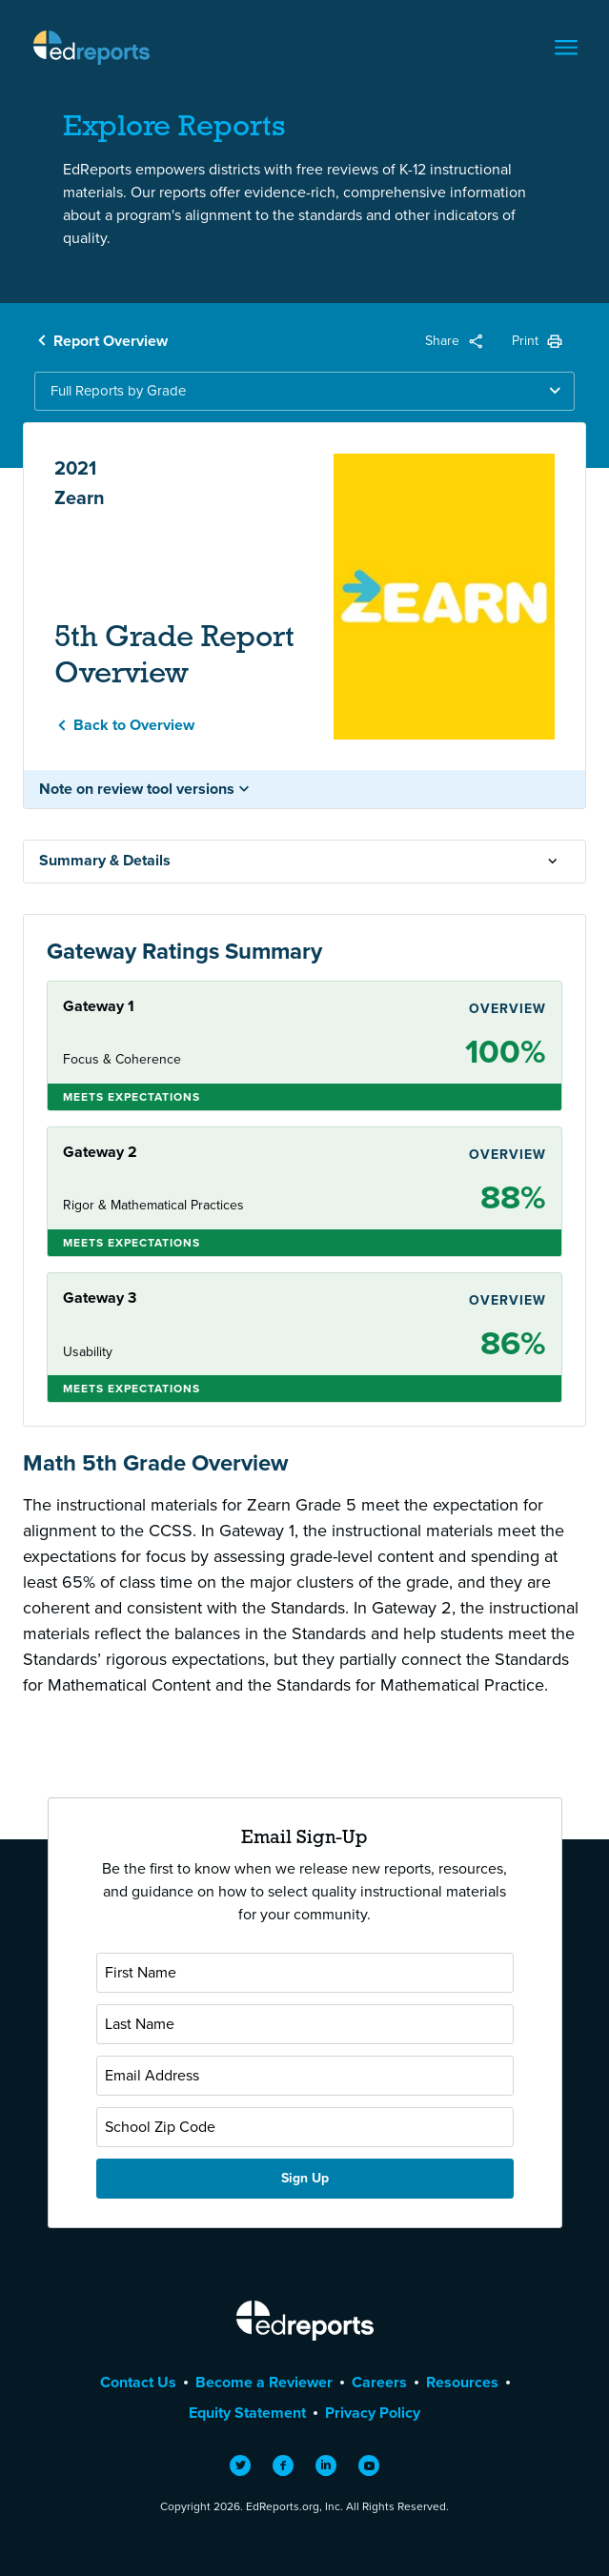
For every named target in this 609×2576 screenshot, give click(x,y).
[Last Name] (305, 2024)
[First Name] (305, 1973)
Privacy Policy (372, 2413)
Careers (379, 2382)
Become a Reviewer (264, 2382)
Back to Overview (133, 725)
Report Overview (110, 341)
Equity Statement (247, 2413)
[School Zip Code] (305, 2127)
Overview (507, 1009)
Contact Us (138, 2382)
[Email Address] (305, 2076)
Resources (462, 2382)
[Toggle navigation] (566, 47)
